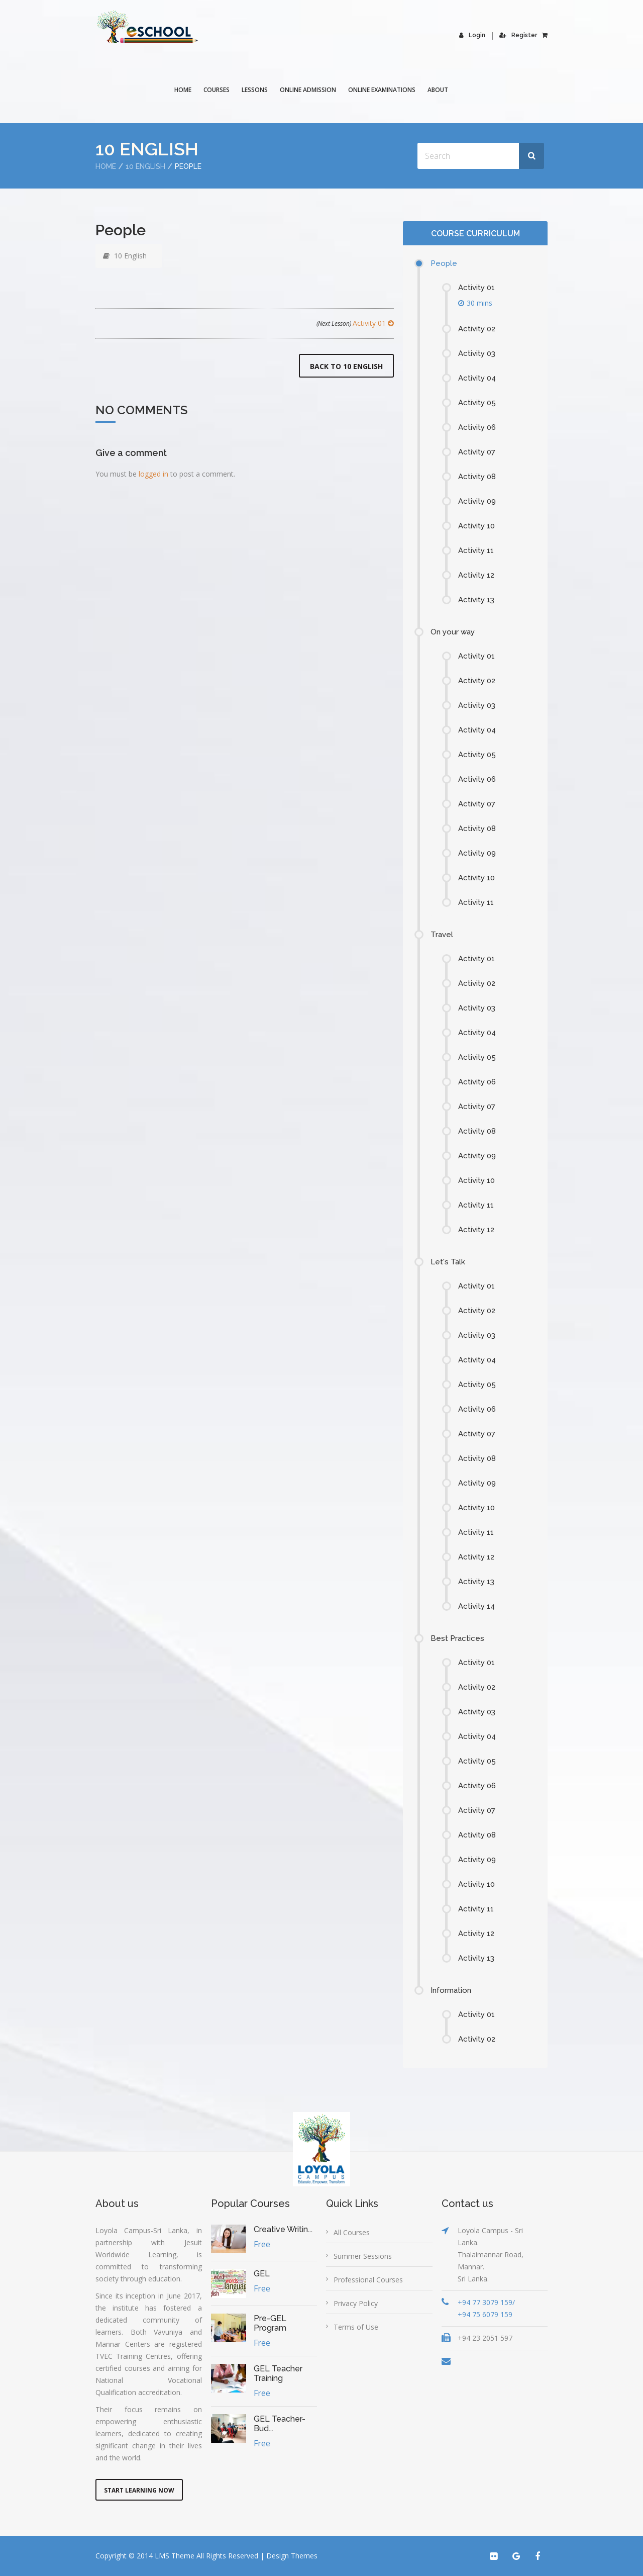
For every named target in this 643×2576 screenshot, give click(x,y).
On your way (453, 631)
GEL (262, 2273)
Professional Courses (368, 2279)
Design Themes (291, 2555)
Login (472, 35)
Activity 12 (476, 575)
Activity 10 (476, 525)
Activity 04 (477, 378)
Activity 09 (477, 501)
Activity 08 (477, 476)
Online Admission (308, 89)
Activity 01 (355, 323)
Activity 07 (476, 451)
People (444, 263)
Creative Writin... (283, 2229)
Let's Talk (448, 1261)
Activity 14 (476, 1606)
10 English (145, 166)
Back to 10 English (346, 366)
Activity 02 (476, 328)
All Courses (352, 2232)
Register (518, 35)
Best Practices (457, 1638)
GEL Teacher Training (278, 2373)
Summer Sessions (363, 2256)
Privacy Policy (356, 2303)
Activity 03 (476, 353)
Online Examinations (381, 89)
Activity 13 (476, 599)
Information (451, 1990)
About (437, 89)
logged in (153, 474)
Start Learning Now (139, 2490)
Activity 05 (477, 402)
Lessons (255, 89)
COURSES (216, 89)
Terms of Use (356, 2327)
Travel (442, 934)
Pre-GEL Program (270, 2323)
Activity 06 (477, 427)
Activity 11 (476, 550)
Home (182, 89)
